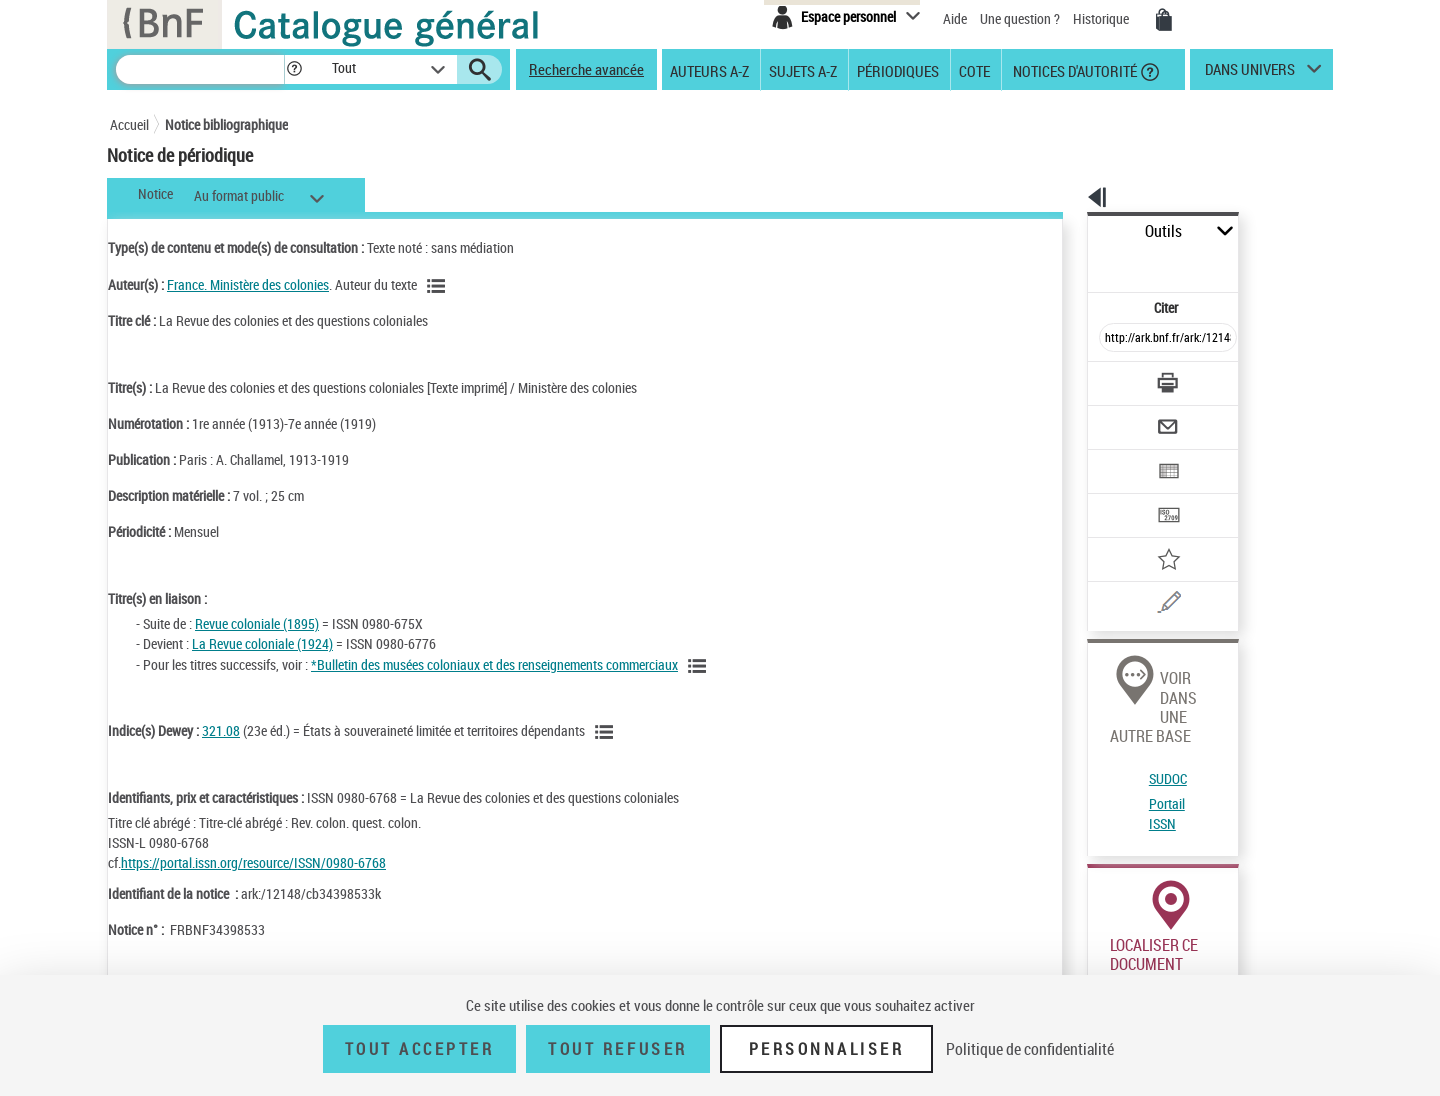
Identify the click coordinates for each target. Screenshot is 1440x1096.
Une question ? (1020, 18)
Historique (1102, 18)
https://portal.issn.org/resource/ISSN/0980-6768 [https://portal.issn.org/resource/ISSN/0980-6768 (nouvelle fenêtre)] (253, 862)
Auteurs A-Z (709, 70)
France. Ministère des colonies (248, 284)
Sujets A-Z (803, 70)
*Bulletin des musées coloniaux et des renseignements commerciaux (494, 664)
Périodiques (898, 70)
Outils (1065, 231)
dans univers (1250, 74)
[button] (294, 69)
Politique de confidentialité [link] (1030, 1049)
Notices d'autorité (1073, 70)
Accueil (129, 124)
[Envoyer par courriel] (1111, 378)
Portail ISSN (1113, 684)
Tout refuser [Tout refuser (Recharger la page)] (617, 1049)
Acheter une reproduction (1242, 910)
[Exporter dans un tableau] (1126, 417)
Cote (974, 70)
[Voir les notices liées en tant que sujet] (607, 732)
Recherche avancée (586, 69)
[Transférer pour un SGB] (1120, 456)
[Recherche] (200, 69)
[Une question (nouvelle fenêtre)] (1151, 534)
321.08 (221, 730)
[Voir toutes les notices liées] (700, 666)
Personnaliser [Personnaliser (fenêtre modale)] (827, 1049)
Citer (1080, 263)
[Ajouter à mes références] (1124, 495)
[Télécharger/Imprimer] (1115, 339)
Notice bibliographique (226, 124)
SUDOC (1099, 660)
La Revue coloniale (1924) (262, 643)
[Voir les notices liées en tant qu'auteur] (439, 286)
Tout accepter (420, 1049)
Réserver (1103, 910)
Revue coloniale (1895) (257, 623)
